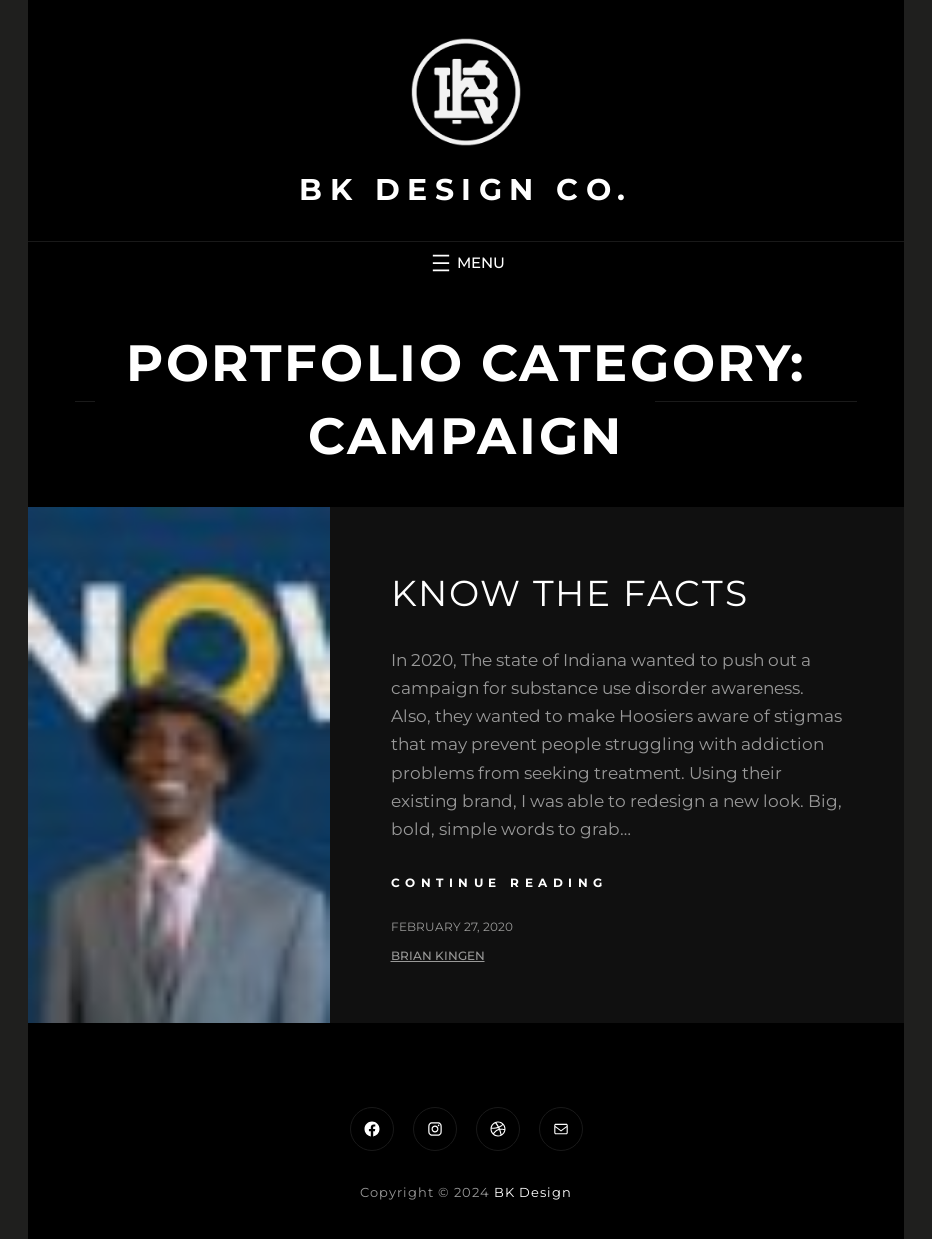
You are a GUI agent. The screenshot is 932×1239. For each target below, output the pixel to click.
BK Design (533, 1192)
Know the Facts (570, 593)
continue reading (499, 882)
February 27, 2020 (452, 926)
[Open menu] (466, 263)
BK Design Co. (466, 189)
